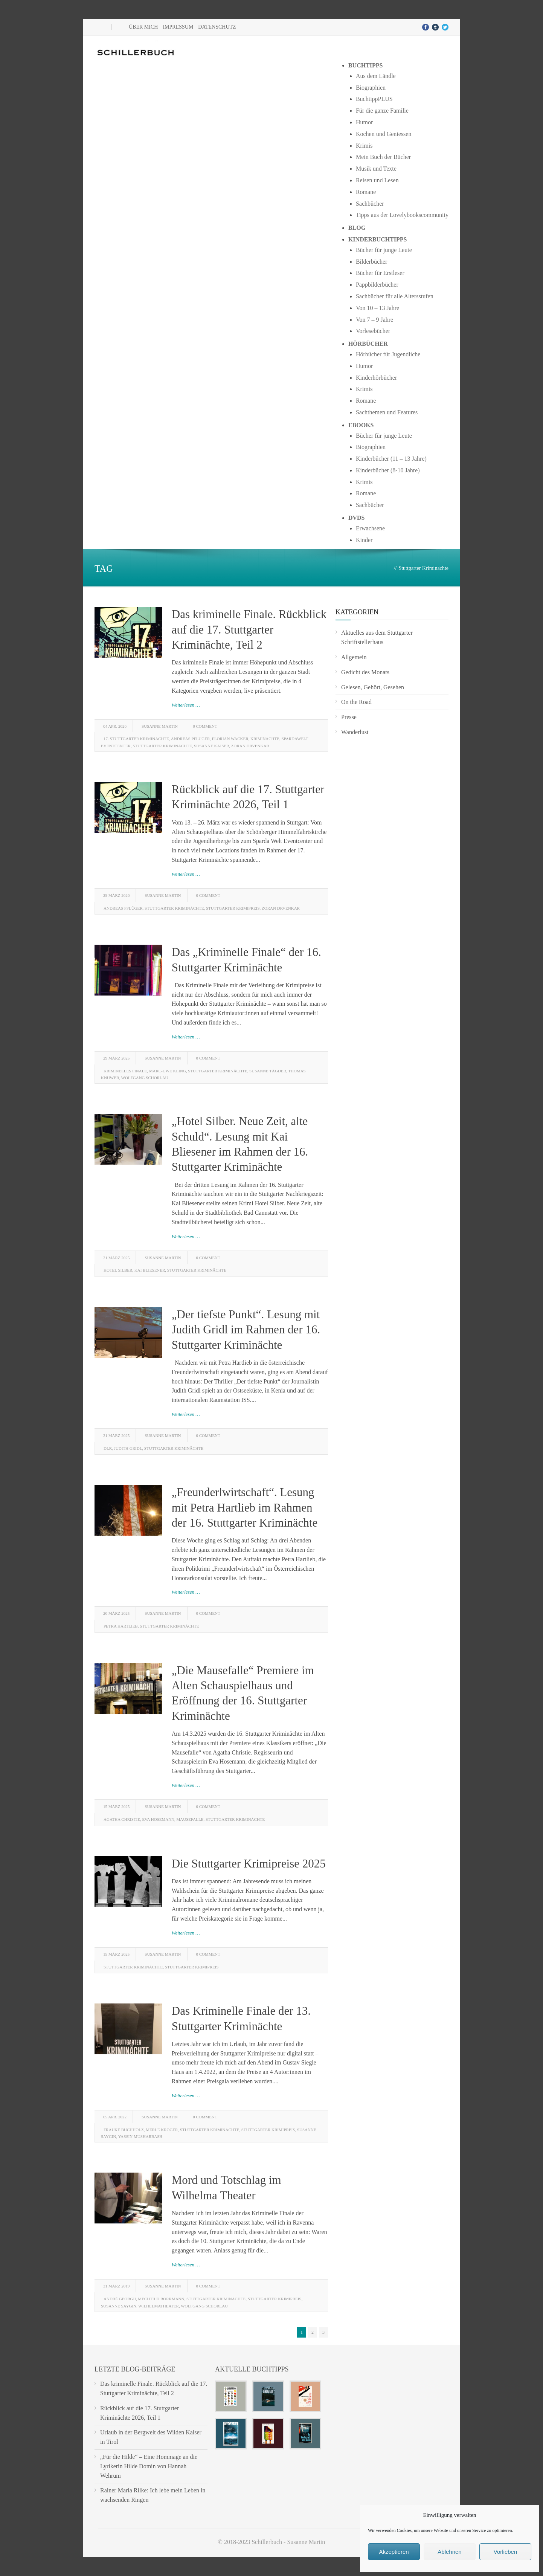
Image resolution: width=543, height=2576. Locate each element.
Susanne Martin (160, 726)
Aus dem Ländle (376, 76)
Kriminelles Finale (125, 1071)
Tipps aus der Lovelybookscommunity (402, 215)
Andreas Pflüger (190, 738)
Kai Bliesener (149, 1270)
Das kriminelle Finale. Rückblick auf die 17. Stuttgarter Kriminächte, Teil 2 (249, 629)
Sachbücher (370, 203)
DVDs (356, 518)
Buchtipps (365, 65)
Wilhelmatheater (158, 2306)
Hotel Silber (118, 1270)
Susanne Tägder (267, 1071)
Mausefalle (190, 1819)
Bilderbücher (371, 261)
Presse (349, 717)
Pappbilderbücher (377, 284)
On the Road (356, 702)
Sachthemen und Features (387, 412)
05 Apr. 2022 (115, 2117)
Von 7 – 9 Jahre (374, 319)
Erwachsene (370, 528)
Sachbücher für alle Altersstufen (394, 296)
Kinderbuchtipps (377, 239)
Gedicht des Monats (365, 672)
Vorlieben (505, 2552)
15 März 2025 (116, 1806)
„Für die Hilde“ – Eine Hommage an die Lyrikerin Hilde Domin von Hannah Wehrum (148, 2466)
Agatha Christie (122, 1819)
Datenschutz (217, 27)
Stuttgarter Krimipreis (233, 908)
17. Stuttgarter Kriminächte (136, 738)
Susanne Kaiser (211, 746)
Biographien (371, 87)
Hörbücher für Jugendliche (388, 354)
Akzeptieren (394, 2552)
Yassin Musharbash (140, 2136)
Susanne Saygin (118, 2306)
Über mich (143, 27)
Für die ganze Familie (382, 110)
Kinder (364, 540)
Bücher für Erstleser (380, 273)
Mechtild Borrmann (161, 2299)
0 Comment (205, 726)
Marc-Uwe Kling (167, 1071)
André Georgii (120, 2299)
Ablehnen (449, 2552)
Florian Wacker (230, 738)
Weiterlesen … (186, 705)
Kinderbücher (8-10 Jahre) (388, 470)
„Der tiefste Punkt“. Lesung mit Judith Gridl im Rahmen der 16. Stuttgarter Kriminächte (246, 1329)
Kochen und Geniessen (384, 134)
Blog (357, 227)
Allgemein (354, 657)
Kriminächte (264, 738)
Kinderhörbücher (376, 377)
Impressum (178, 27)
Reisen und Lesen (377, 180)
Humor (364, 122)
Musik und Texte (376, 168)
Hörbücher (368, 344)
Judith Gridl (128, 1448)
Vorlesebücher (373, 331)
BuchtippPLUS (374, 99)
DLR (108, 1448)
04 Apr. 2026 (115, 726)
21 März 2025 (116, 1257)
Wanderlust (354, 732)
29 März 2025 (116, 1058)
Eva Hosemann (158, 1819)
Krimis (364, 145)
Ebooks (361, 425)
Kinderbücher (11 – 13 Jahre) (391, 458)
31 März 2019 (116, 2286)
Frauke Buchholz (124, 2129)
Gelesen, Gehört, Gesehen (372, 687)
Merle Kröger (162, 2129)
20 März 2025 (116, 1613)
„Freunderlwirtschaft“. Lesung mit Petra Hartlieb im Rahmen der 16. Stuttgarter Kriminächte (244, 1507)
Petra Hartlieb (121, 1626)
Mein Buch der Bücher (383, 157)
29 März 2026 (116, 895)
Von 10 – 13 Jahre (377, 308)
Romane (366, 192)
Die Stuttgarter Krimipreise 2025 (249, 1863)
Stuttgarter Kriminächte (162, 746)
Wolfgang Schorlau (144, 1077)
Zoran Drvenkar (250, 746)
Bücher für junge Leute (384, 250)
